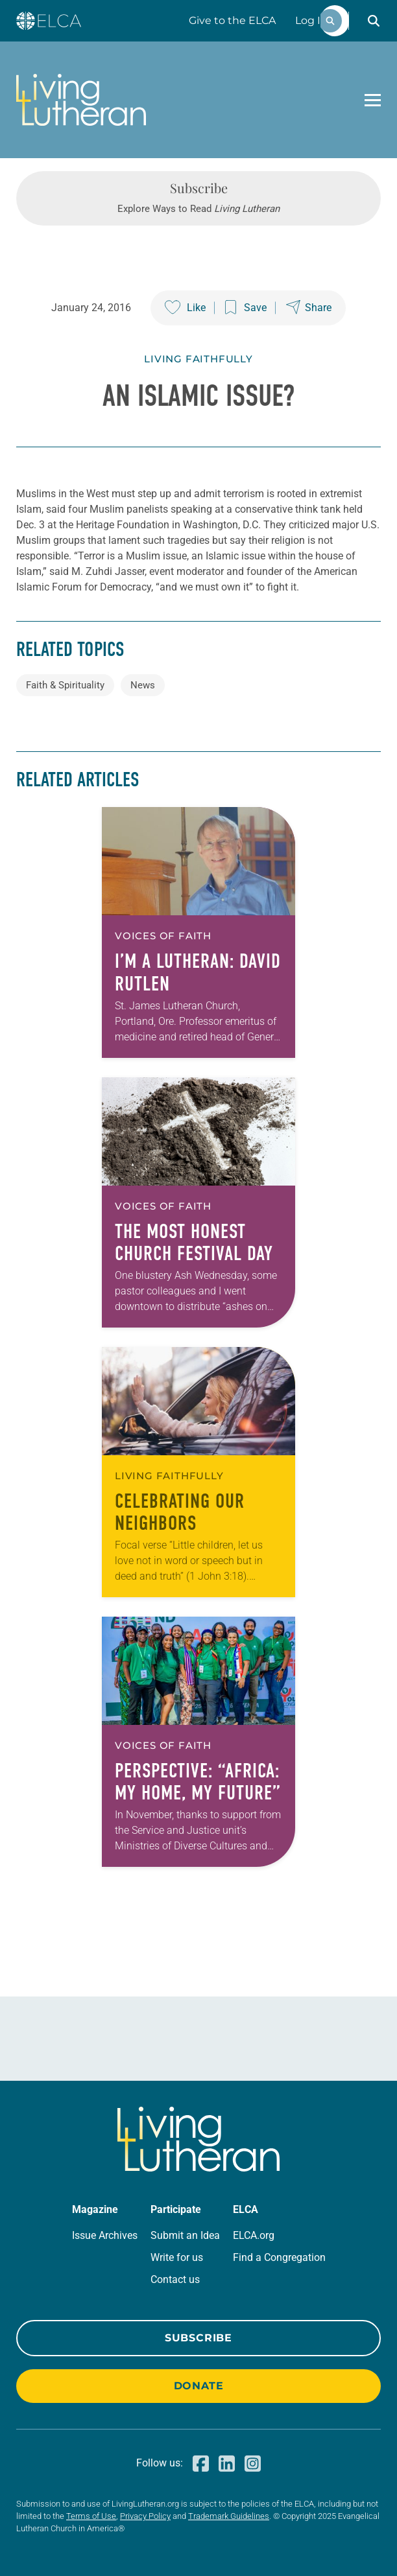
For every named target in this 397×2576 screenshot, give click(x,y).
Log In (311, 20)
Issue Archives (105, 2235)
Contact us (175, 2279)
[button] (373, 20)
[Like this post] (185, 308)
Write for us (176, 2257)
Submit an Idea (185, 2235)
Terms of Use (91, 2516)
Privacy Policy (145, 2516)
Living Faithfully (198, 359)
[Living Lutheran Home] (81, 100)
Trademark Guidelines (228, 2516)
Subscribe (198, 2338)
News (142, 685)
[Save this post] (246, 308)
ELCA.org (253, 2235)
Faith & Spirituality (65, 685)
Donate (199, 2386)
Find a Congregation (279, 2257)
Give (232, 20)
